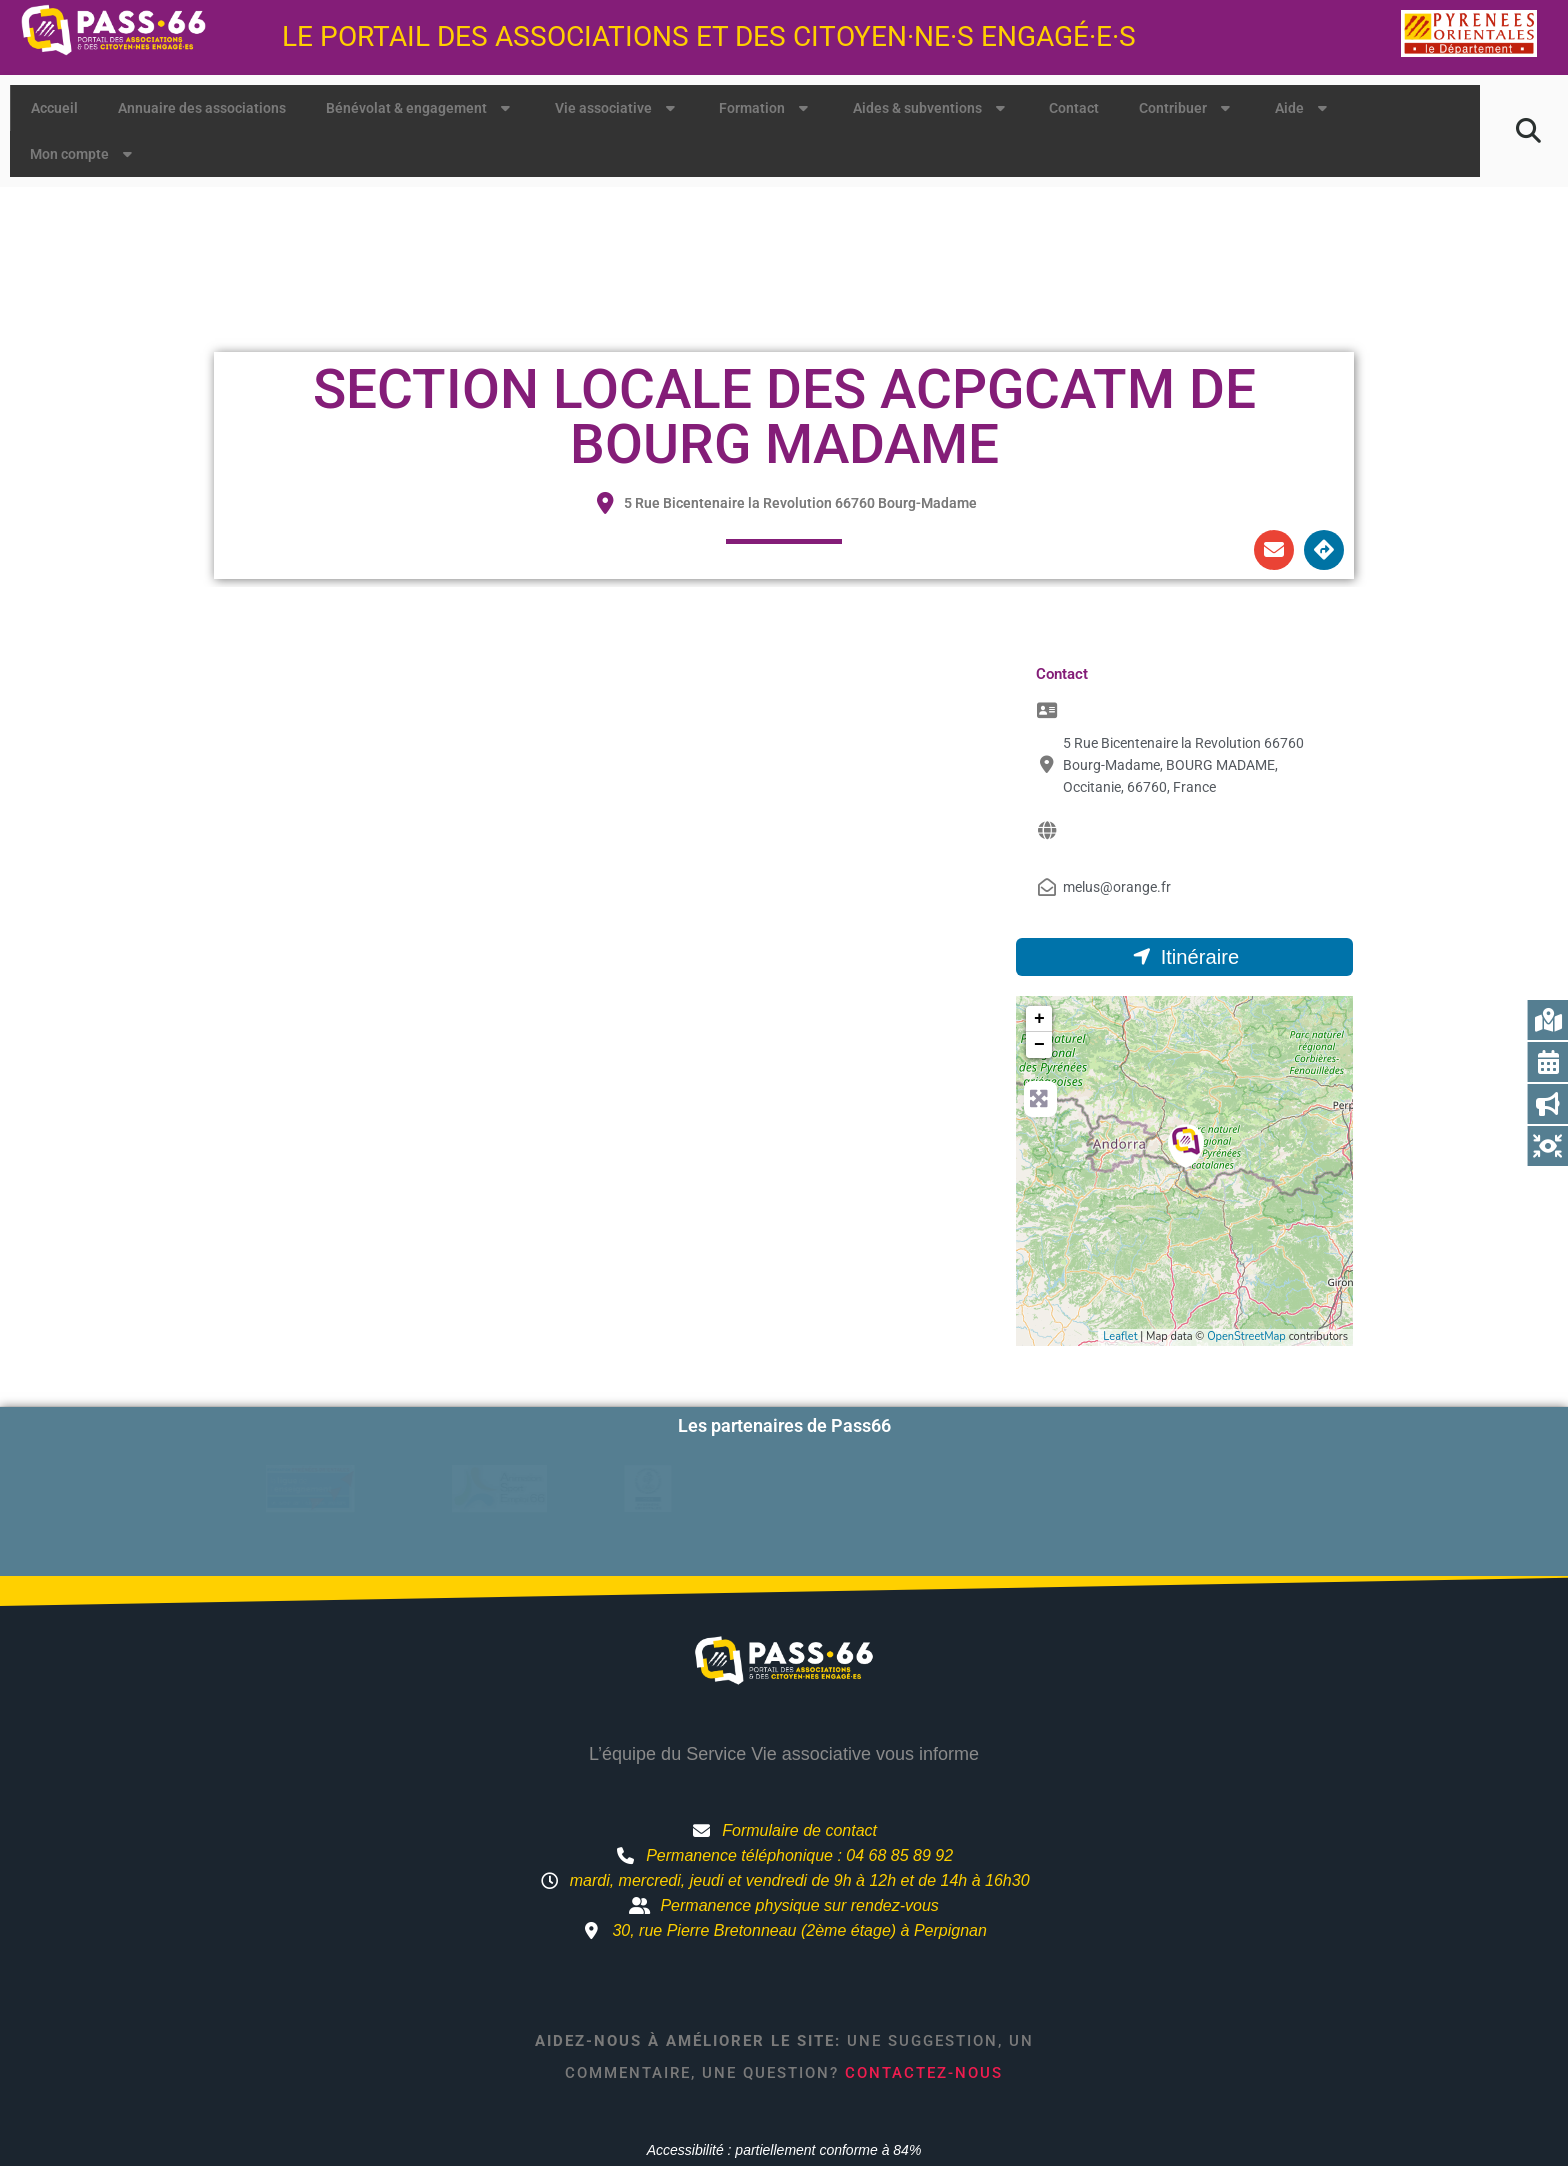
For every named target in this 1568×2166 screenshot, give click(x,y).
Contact (1074, 108)
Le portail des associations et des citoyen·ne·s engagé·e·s (709, 36)
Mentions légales (985, 2103)
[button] (1529, 131)
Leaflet (1120, 1336)
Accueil (54, 108)
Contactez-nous (924, 1989)
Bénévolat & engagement (420, 108)
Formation (766, 108)
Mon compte (83, 154)
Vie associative (617, 108)
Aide (1303, 108)
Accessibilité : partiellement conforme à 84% (784, 2067)
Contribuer (1187, 108)
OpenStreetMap (1246, 1336)
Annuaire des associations (202, 108)
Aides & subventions (931, 108)
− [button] (1039, 1045)
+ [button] (1039, 1019)
